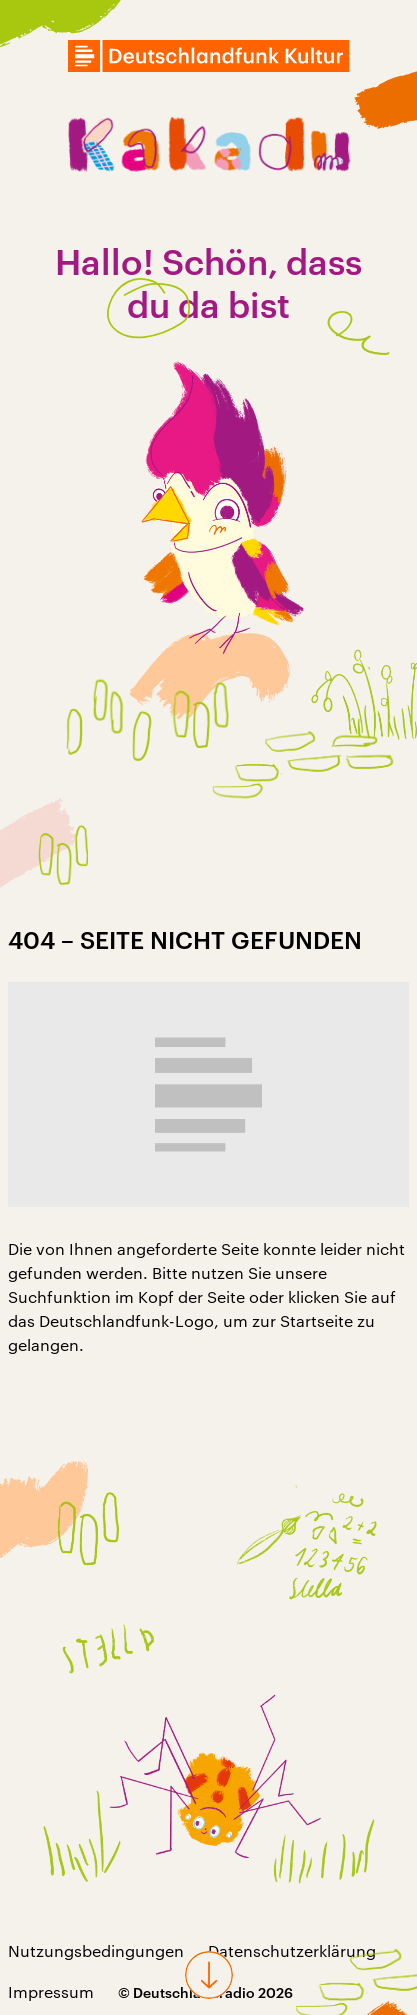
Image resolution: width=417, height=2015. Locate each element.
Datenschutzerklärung (292, 1950)
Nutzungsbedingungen (96, 1950)
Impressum (51, 1991)
